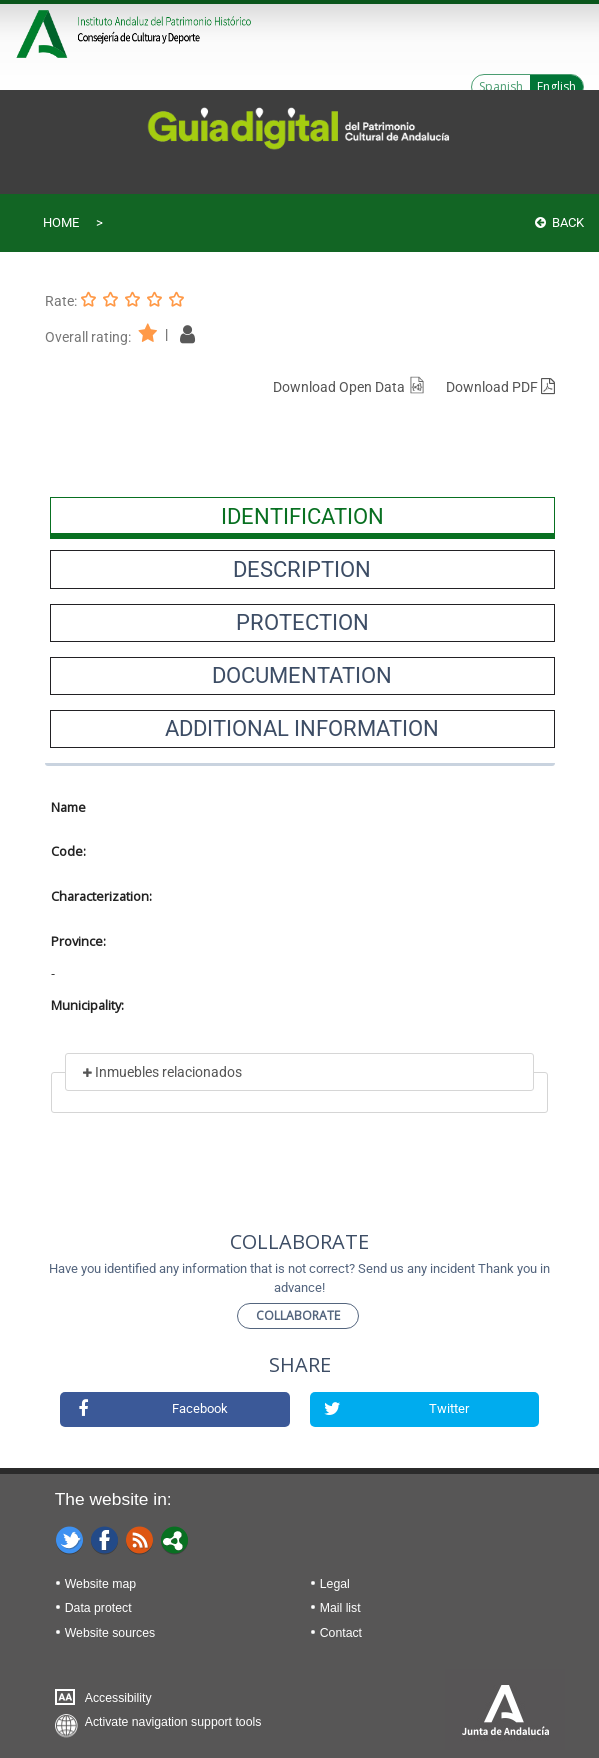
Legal (335, 1584)
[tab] (302, 516)
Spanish (501, 86)
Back (559, 222)
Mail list (340, 1608)
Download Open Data (349, 387)
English (556, 86)
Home (61, 222)
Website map (100, 1584)
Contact (341, 1633)
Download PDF (500, 387)
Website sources (110, 1633)
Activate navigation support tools (173, 1722)
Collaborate (298, 1315)
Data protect (98, 1608)
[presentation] (302, 516)
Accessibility (118, 1698)
